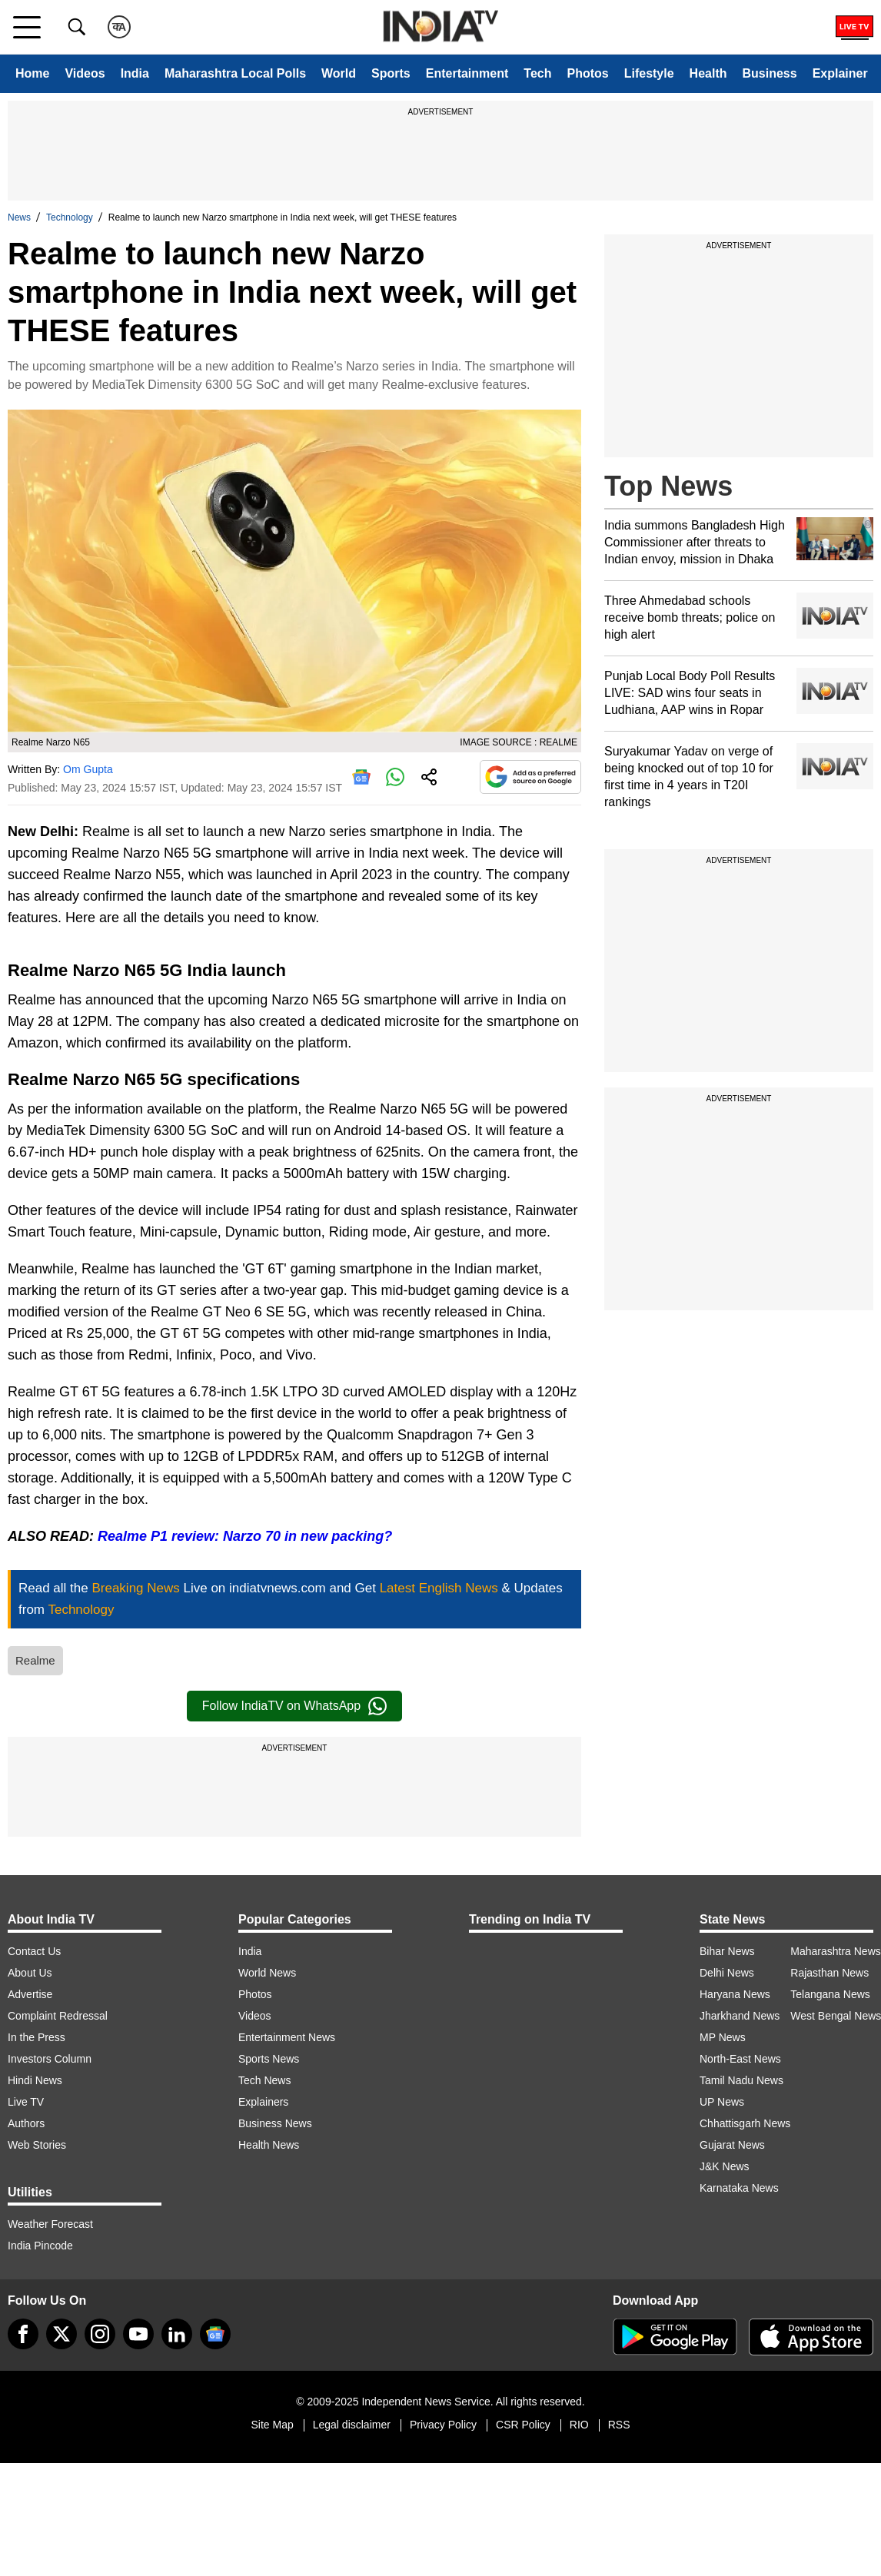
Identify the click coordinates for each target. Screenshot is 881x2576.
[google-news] (215, 2334)
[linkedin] (176, 2334)
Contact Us (34, 1951)
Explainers (263, 2102)
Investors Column (49, 2059)
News (19, 217)
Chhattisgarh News (745, 2123)
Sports (391, 73)
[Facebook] (23, 2334)
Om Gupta (88, 769)
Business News (275, 2123)
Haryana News (735, 1994)
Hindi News (35, 2080)
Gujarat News (732, 2145)
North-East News (740, 2059)
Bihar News (727, 1951)
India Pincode (40, 2245)
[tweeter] (61, 2334)
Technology (69, 217)
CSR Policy (523, 2424)
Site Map (272, 2424)
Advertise (30, 1994)
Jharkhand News (740, 2016)
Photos (587, 73)
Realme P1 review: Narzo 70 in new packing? (245, 1536)
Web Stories (37, 2145)
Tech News (264, 2080)
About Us (30, 1973)
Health (708, 73)
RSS (619, 2424)
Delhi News (727, 1973)
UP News (722, 2102)
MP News (723, 2037)
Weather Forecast (50, 2224)
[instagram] (100, 2334)
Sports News (268, 2059)
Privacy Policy (443, 2424)
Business (770, 73)
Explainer (840, 73)
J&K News (725, 2166)
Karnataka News (739, 2188)
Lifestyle (649, 73)
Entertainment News (286, 2037)
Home (32, 73)
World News (267, 1973)
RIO (579, 2424)
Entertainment (467, 73)
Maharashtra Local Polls (235, 73)
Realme (35, 1660)
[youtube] (138, 2334)
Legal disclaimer (352, 2424)
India (135, 73)
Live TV (26, 2102)
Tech (537, 73)
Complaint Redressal (58, 2016)
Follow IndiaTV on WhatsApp (294, 1706)
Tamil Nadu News (741, 2080)
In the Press (36, 2037)
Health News (268, 2145)
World (338, 73)
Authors (26, 2123)
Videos (85, 73)
